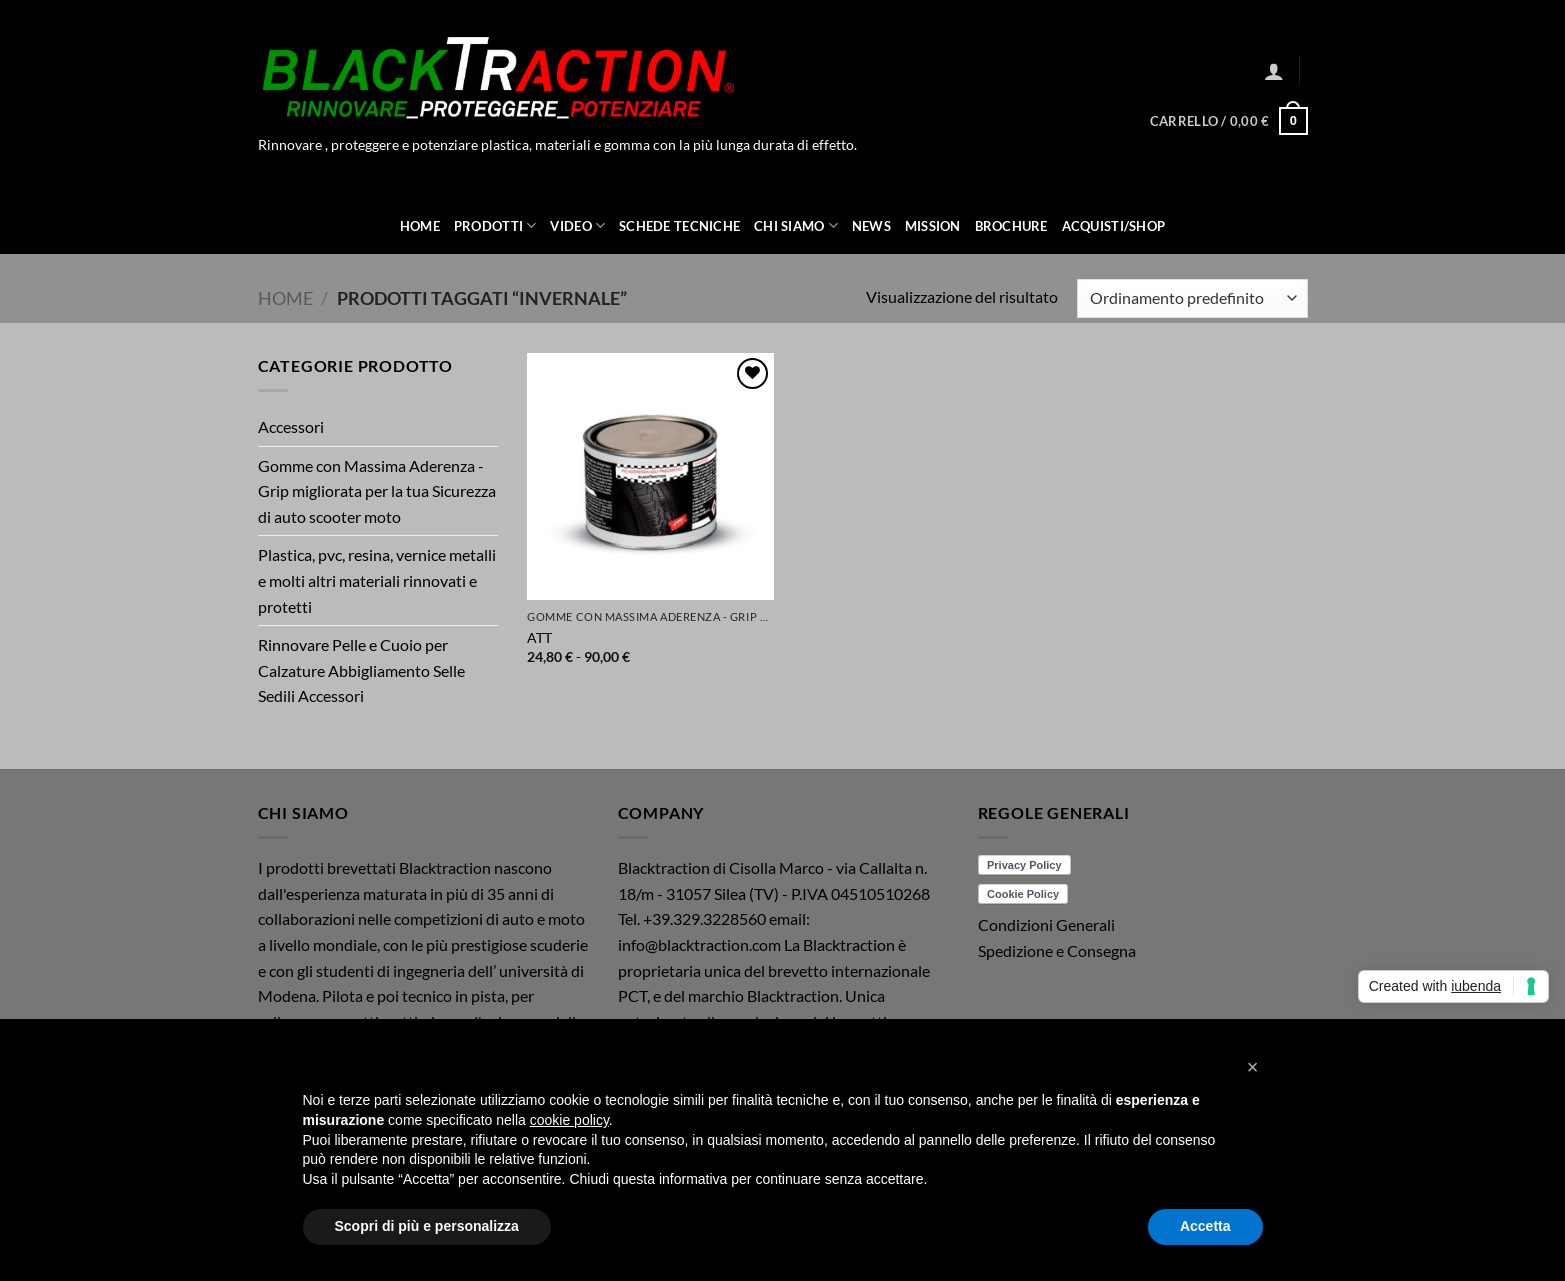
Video (577, 225)
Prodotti (495, 225)
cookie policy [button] (569, 1120)
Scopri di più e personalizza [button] (427, 1226)
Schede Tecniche (679, 226)
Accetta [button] (1205, 1226)
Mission (933, 226)
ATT (539, 637)
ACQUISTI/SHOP (1113, 226)
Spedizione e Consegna (1057, 950)
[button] (1274, 71)
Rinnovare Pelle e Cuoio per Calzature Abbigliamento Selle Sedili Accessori (361, 670)
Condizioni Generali (1046, 924)
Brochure (1011, 226)
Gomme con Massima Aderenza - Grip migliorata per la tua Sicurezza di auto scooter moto (377, 491)
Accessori (291, 426)
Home (420, 226)
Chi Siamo (796, 225)
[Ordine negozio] (1192, 298)
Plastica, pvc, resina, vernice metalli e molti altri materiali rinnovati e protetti (377, 580)
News (871, 226)
